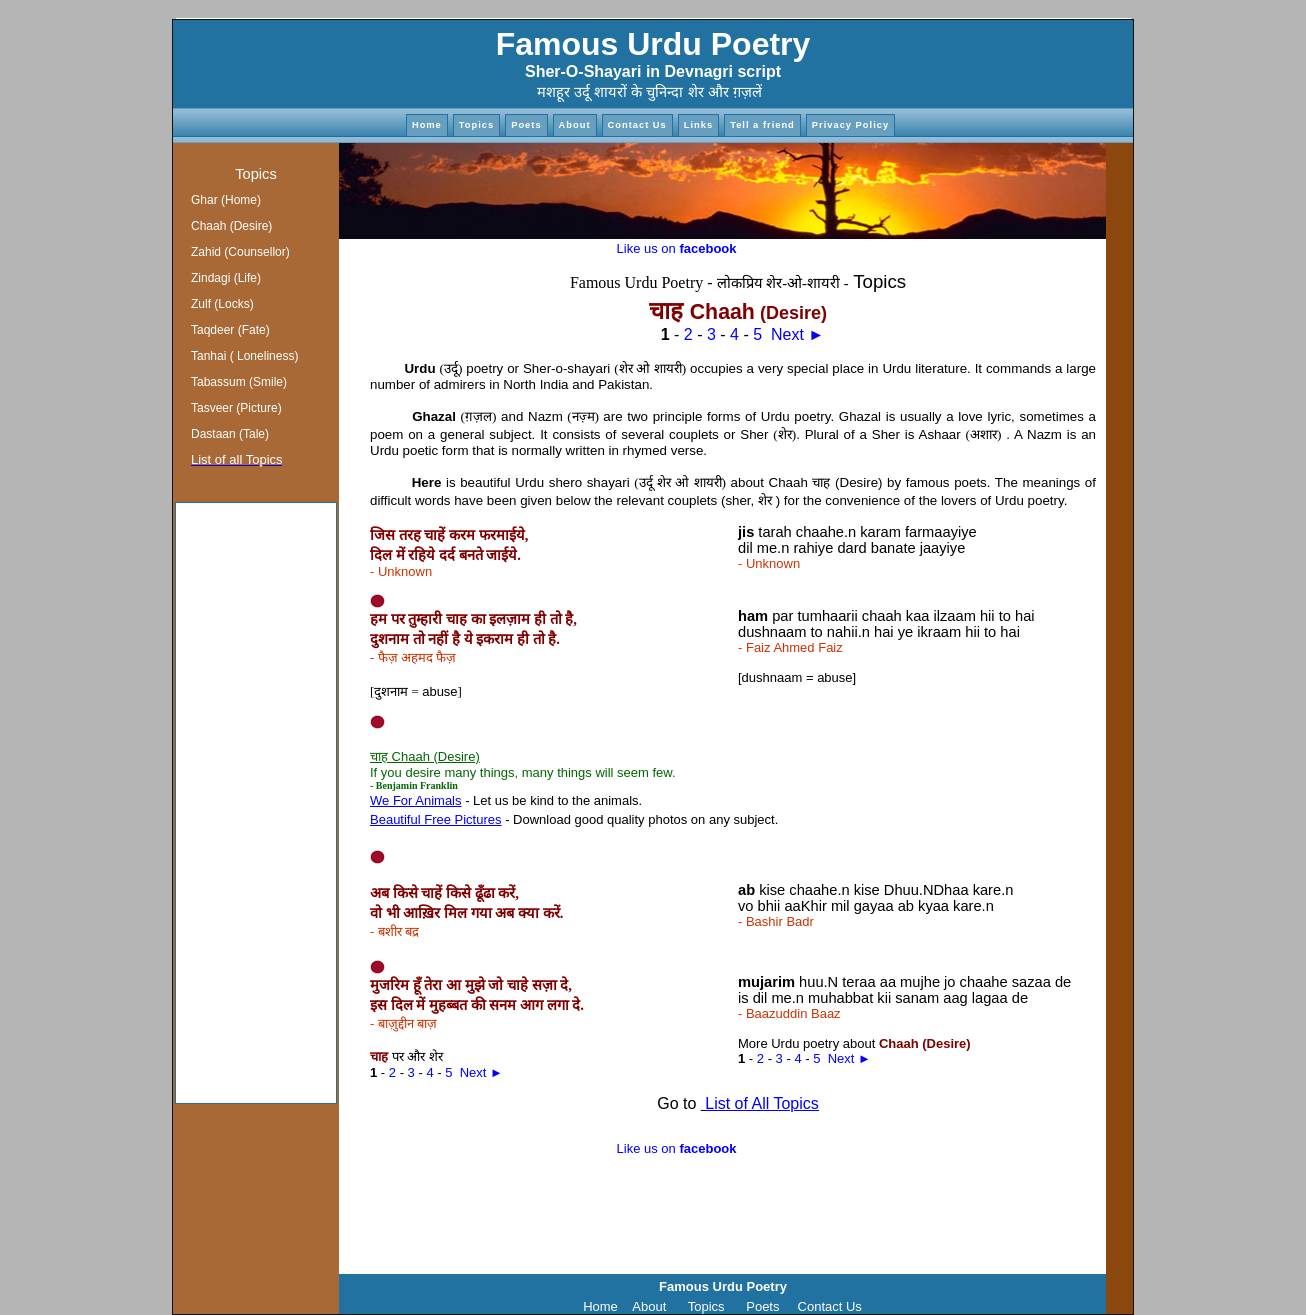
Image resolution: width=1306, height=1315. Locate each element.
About (575, 125)
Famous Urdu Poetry (653, 44)
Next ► (797, 334)
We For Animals (416, 800)
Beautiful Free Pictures (436, 819)
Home (427, 125)
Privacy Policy (850, 125)
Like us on (677, 248)
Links (698, 125)
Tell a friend (762, 125)
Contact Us (637, 125)
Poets (526, 125)
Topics (476, 125)
